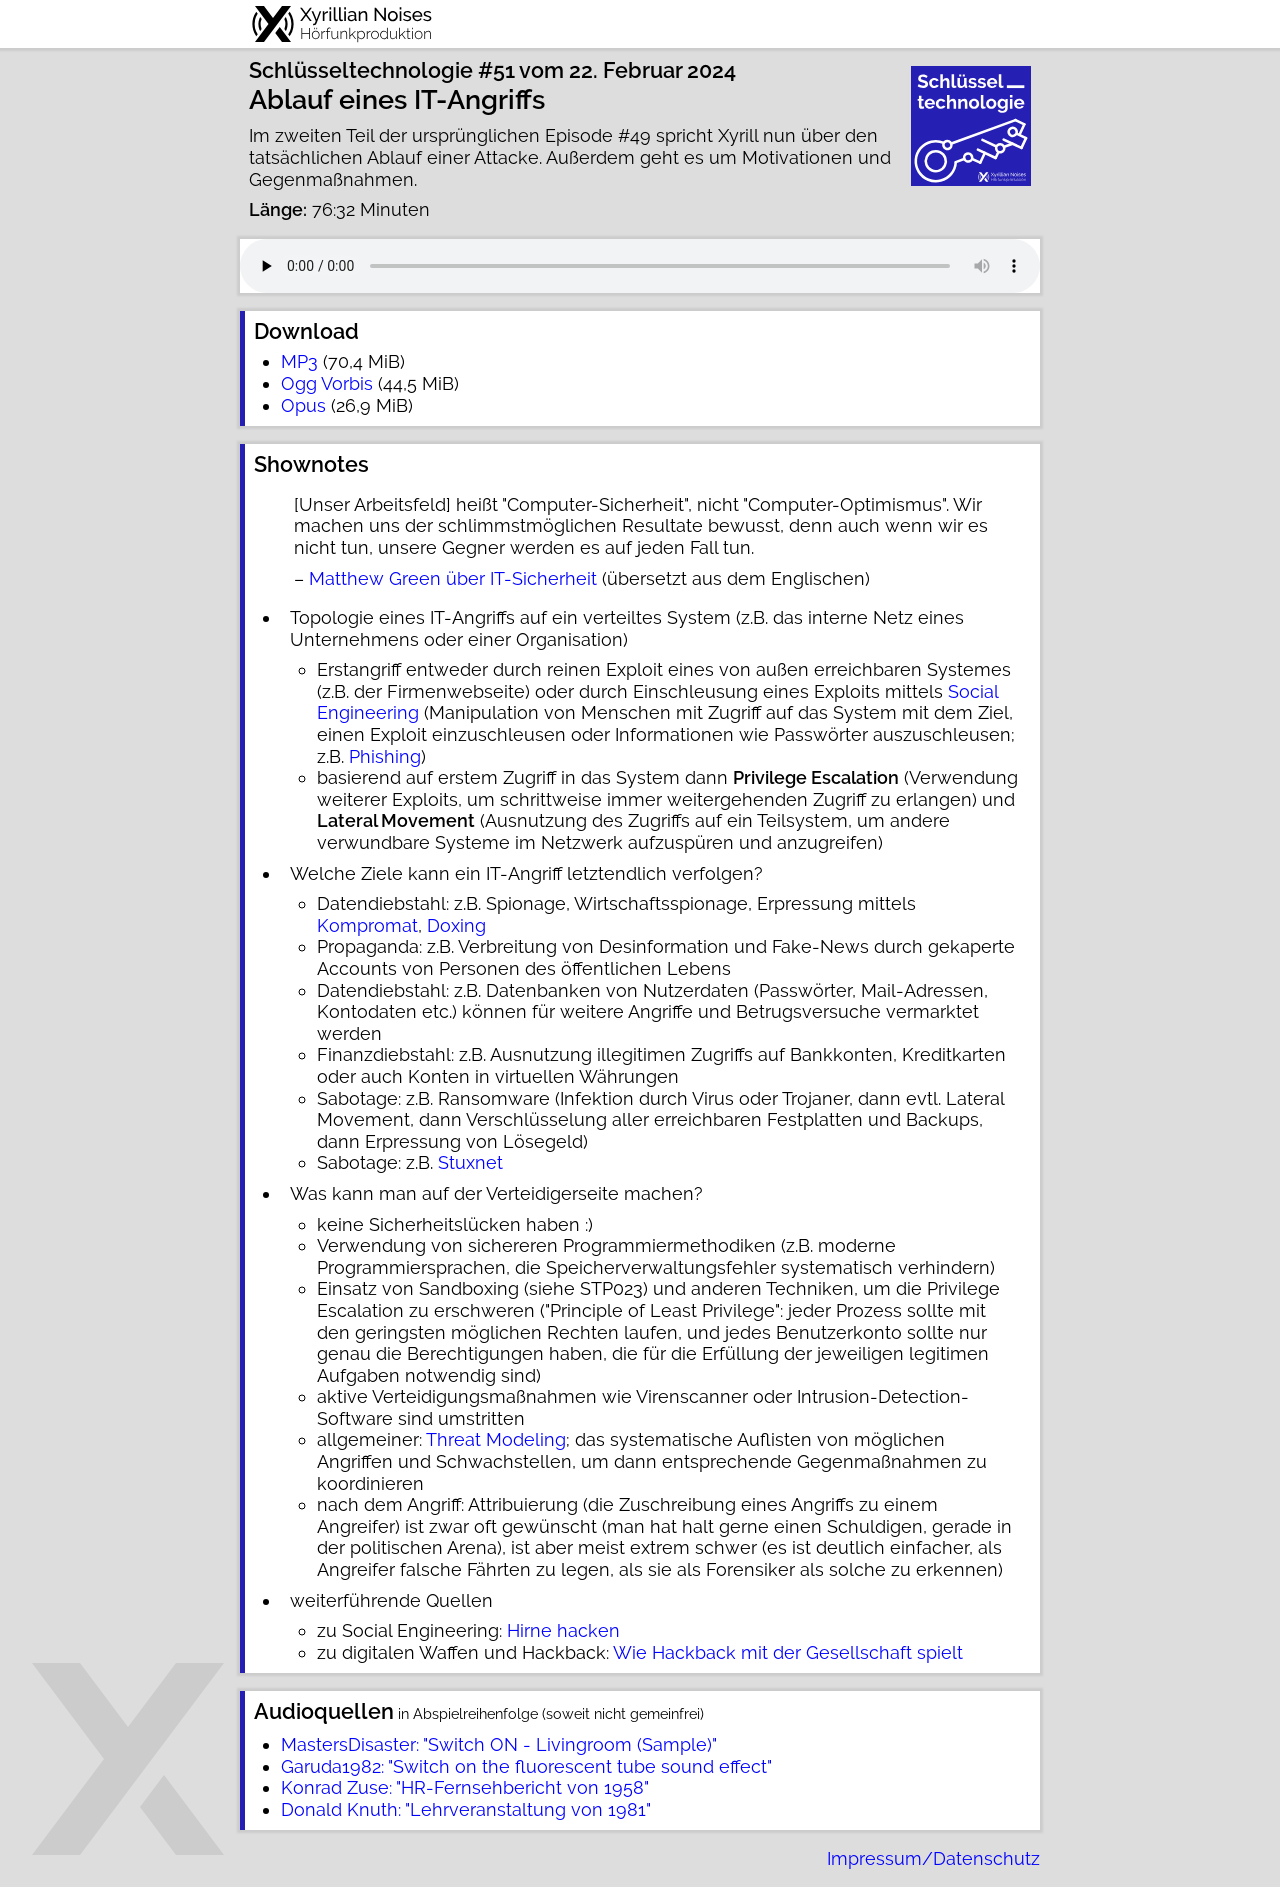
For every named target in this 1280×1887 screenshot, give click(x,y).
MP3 (299, 361)
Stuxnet (470, 1162)
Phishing (385, 756)
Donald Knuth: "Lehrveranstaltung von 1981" (466, 1809)
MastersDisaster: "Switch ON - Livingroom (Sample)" (499, 1744)
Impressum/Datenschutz (933, 1858)
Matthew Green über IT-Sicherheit (453, 578)
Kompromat (367, 925)
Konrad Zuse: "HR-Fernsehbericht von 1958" (465, 1787)
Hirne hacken (563, 1630)
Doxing (456, 925)
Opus (303, 405)
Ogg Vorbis (327, 383)
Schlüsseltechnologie (361, 70)
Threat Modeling (496, 1439)
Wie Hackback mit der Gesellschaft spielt (788, 1652)
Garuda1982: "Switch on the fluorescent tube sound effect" (526, 1766)
